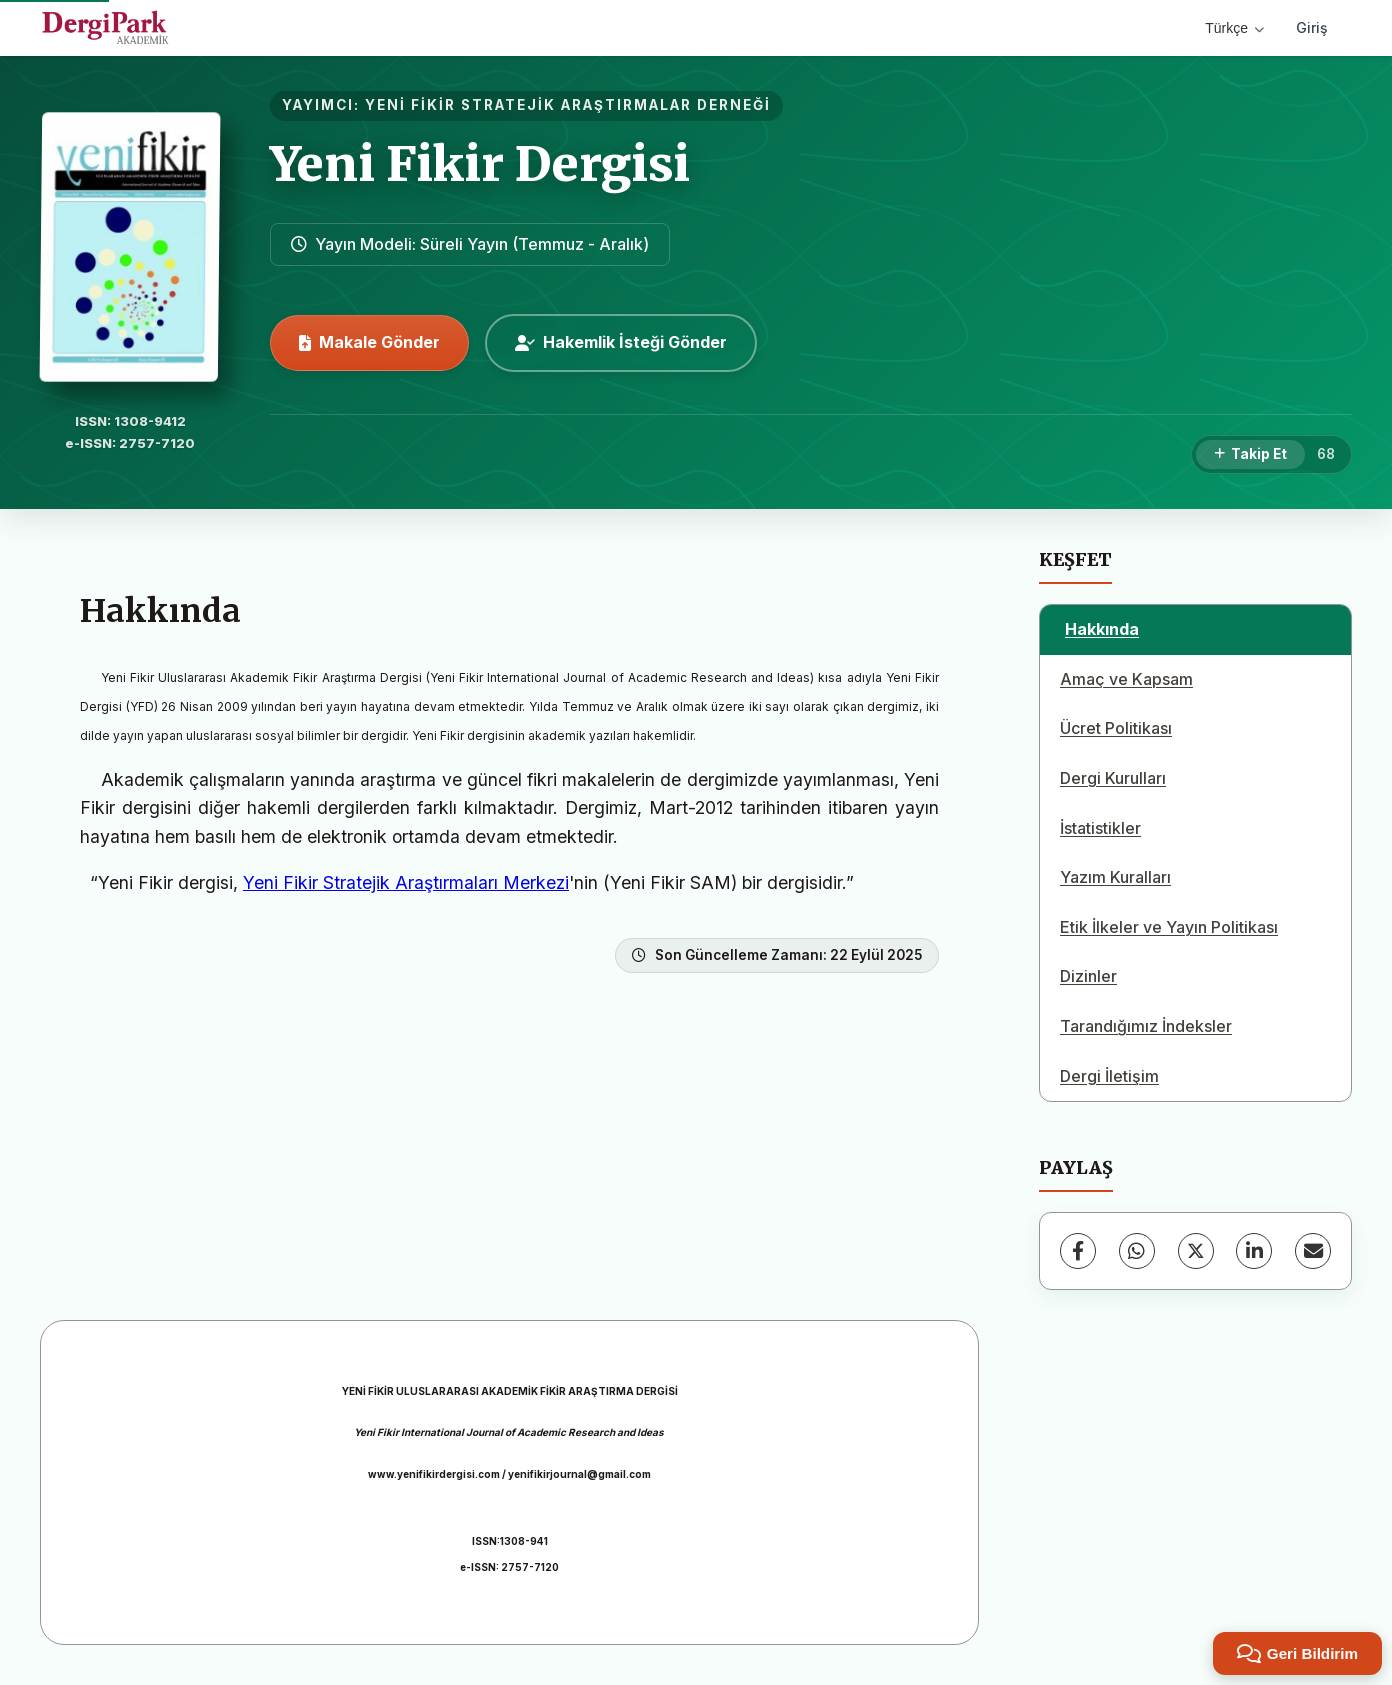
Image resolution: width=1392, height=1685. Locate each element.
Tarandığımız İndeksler (1146, 1026)
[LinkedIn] (1254, 1251)
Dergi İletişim (1109, 1076)
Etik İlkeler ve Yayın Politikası (1169, 927)
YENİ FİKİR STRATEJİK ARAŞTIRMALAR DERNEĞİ (568, 105)
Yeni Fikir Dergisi (480, 164)
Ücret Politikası (1116, 728)
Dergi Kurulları (1113, 778)
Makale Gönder (369, 342)
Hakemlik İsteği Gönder (621, 342)
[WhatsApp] (1137, 1251)
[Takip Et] (1250, 455)
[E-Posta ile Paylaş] (1313, 1251)
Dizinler (1088, 976)
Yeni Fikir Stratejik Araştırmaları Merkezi (406, 882)
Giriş (1312, 27)
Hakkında (1102, 629)
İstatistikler (1100, 828)
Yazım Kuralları (1115, 877)
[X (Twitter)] (1196, 1251)
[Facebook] (1078, 1251)
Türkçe (1234, 28)
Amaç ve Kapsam (1126, 679)
